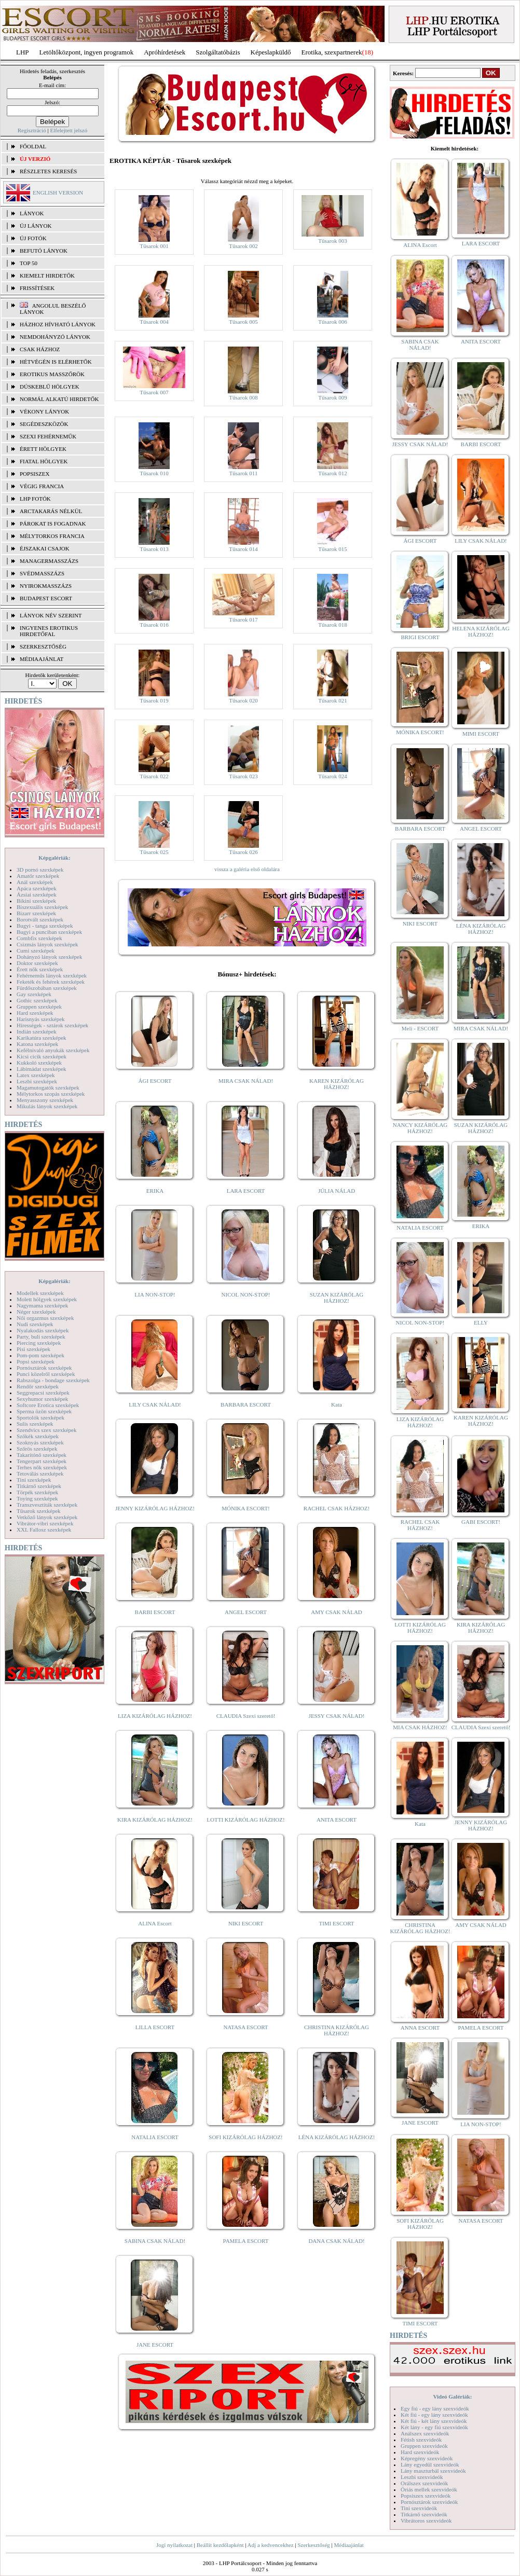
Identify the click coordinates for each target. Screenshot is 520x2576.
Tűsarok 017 (243, 619)
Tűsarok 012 (332, 473)
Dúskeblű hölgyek (49, 386)
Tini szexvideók (419, 2508)
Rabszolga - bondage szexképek (53, 1380)
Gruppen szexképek (39, 1006)
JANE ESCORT (154, 2344)
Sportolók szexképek (40, 1417)
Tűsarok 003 (332, 241)
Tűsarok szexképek (39, 1511)
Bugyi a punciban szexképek (49, 932)
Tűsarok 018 (332, 625)
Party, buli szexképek (41, 1336)
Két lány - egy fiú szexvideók (434, 2427)
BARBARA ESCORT (246, 1404)
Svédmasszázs (42, 573)
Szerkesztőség (313, 2545)
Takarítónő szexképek (41, 1455)
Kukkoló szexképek (39, 1062)
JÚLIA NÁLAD (336, 1191)
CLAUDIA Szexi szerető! (246, 1716)
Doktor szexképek (37, 963)
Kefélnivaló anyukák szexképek (53, 1050)
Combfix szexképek (39, 938)
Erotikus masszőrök (52, 374)
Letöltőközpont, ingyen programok (86, 52)
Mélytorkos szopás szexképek (51, 1094)
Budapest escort (46, 598)
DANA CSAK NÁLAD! (336, 2241)
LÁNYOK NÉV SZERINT (51, 615)
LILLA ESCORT (154, 2027)
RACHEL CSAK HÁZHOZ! (337, 1508)
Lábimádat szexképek (41, 1069)
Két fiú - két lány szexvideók (434, 2421)
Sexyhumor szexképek (42, 1399)
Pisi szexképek (33, 1349)
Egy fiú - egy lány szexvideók (435, 2408)
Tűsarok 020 (243, 700)
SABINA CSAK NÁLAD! (155, 2241)
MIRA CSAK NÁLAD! (245, 1081)
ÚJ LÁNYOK (35, 226)
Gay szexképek (34, 994)
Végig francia (42, 486)
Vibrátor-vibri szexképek (45, 1523)
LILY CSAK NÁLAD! (155, 1404)
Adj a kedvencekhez (271, 2545)
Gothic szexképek (37, 1000)
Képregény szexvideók (427, 2458)
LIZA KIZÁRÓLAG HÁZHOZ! (155, 1716)
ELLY (481, 1322)
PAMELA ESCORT (246, 2241)
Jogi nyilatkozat (174, 2545)
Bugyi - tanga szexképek (45, 925)
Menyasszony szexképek (45, 1100)
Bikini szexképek (36, 901)
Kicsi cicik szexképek (41, 1056)
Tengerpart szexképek (41, 1461)
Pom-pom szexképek (40, 1355)
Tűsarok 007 (154, 392)
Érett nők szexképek (40, 969)
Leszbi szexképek (37, 1081)
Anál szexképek (35, 882)
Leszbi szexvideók (422, 2477)
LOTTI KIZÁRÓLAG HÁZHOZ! (245, 1819)
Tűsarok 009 (332, 397)
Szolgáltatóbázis (218, 52)
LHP (22, 52)
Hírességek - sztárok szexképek (52, 1025)
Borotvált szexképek (40, 919)
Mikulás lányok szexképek (47, 1106)
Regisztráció (32, 130)
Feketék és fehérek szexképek (51, 982)
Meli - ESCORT (420, 1028)
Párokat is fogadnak (53, 523)
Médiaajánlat (348, 2545)
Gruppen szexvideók (424, 2446)
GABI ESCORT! (480, 1522)
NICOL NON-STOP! (246, 1294)
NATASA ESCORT (245, 2027)
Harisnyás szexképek (41, 1019)
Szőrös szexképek (37, 1448)
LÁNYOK (32, 213)
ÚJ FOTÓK (33, 238)
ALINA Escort (154, 1923)
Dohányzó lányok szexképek (49, 957)
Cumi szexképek (35, 950)
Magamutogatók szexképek (48, 1087)
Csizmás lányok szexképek (47, 944)
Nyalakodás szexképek (43, 1330)
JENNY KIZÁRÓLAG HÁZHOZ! (155, 1508)
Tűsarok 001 (154, 246)
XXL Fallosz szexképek (44, 1529)
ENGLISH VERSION (58, 192)
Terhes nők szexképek (42, 1467)
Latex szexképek (36, 1075)
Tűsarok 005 (243, 322)
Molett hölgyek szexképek (47, 1299)
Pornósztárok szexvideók (429, 2502)
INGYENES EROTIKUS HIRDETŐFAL (49, 631)
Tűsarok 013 (154, 549)
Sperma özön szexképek (44, 1411)
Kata (336, 1404)
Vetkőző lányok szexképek (47, 1517)
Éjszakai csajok (45, 548)
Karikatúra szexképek (41, 1038)
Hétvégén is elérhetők (56, 362)
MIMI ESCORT (480, 734)
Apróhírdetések (164, 52)
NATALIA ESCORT (154, 2137)
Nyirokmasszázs (46, 586)
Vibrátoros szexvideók (426, 2520)
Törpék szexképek (37, 1492)
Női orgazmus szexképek (45, 1318)
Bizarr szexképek (36, 913)
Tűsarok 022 (154, 776)
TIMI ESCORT (336, 1923)
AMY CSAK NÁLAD (336, 1612)
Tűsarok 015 (332, 549)
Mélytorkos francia (52, 536)
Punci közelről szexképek (46, 1374)
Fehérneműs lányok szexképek (52, 975)
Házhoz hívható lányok (57, 324)
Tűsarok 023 (243, 776)
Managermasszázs (49, 561)
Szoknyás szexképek (40, 1442)
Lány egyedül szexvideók (430, 2464)
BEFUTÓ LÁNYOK (43, 250)
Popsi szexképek (35, 1361)
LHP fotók (35, 498)
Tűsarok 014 (243, 549)
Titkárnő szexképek (39, 1486)
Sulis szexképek (35, 1424)
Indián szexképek (37, 1031)
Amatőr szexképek (38, 876)
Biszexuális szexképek (42, 907)
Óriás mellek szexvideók (429, 2489)
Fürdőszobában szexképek (47, 988)
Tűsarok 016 (154, 625)
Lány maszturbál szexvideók (433, 2471)
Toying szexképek (37, 1498)
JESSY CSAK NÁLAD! (337, 1716)
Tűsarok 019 (154, 700)
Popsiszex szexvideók (425, 2495)
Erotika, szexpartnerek (332, 52)
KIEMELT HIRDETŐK (47, 275)
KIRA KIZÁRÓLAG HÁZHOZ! (155, 1819)
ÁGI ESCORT (155, 1081)
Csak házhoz (40, 349)
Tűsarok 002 (243, 246)
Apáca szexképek (37, 888)
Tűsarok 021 (332, 700)
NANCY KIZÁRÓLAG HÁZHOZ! (420, 1128)
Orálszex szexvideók (424, 2483)
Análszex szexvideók (425, 2433)
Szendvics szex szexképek (46, 1430)
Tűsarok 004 (154, 322)
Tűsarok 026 (243, 852)
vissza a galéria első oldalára (247, 869)
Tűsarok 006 (332, 322)
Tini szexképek (34, 1480)
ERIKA (155, 1191)
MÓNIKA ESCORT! (246, 1508)
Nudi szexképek (35, 1324)
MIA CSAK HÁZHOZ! (420, 1727)
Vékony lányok (44, 411)
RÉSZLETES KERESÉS (48, 171)
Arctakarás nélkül (51, 511)
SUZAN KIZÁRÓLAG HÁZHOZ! (337, 1297)
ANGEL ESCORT (246, 1612)
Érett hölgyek (43, 449)
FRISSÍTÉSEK (37, 288)
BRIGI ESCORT (420, 637)
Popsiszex (34, 474)
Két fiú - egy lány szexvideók (434, 2415)
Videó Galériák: (452, 2396)
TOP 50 (28, 263)
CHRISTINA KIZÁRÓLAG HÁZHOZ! (336, 2030)
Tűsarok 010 (154, 473)
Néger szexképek (36, 1311)
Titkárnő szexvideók (424, 2514)
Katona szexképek (37, 1044)
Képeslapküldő (271, 52)
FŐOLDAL (33, 146)
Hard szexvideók (420, 2452)
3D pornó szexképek (40, 869)
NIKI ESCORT (245, 1923)
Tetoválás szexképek (40, 1473)
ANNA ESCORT (420, 2027)
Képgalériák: (54, 858)
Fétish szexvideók (421, 2439)
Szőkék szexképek (38, 1436)
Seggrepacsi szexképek (43, 1392)
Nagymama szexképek (42, 1305)
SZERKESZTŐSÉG (43, 646)
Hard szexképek (35, 1013)
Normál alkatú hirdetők (59, 399)
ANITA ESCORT (337, 1819)
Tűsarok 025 (154, 852)
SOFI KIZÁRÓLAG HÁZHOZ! (245, 2137)
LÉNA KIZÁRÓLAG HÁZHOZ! (336, 2137)
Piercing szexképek (39, 1343)
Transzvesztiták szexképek (47, 1504)
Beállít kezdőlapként (220, 2545)
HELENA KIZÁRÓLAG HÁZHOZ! (480, 631)
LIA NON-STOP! (154, 1294)
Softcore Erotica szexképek (48, 1405)
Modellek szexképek (40, 1293)
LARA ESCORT (246, 1191)
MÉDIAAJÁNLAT (41, 659)
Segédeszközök (44, 424)
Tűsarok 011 (243, 473)
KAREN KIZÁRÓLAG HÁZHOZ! (336, 1084)
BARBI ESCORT (155, 1612)
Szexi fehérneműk (48, 436)
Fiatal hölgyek (44, 461)
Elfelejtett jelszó (68, 130)
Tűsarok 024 (332, 776)
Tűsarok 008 (243, 397)
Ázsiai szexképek (37, 894)
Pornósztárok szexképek (44, 1368)
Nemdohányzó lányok (55, 337)
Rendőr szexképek (38, 1386)
